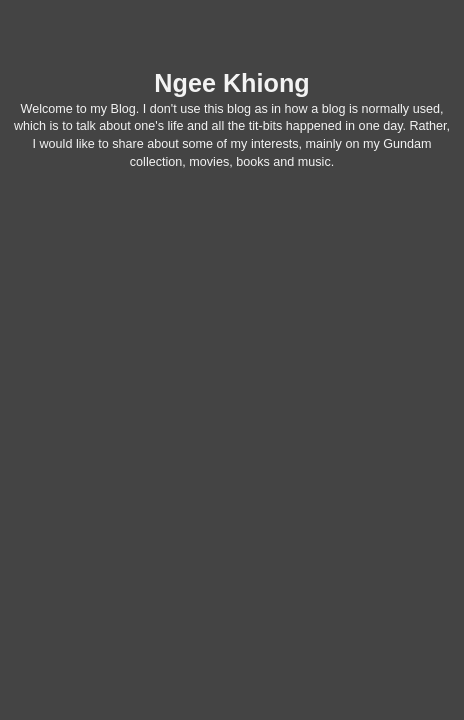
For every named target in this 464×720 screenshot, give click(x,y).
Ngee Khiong (231, 83)
